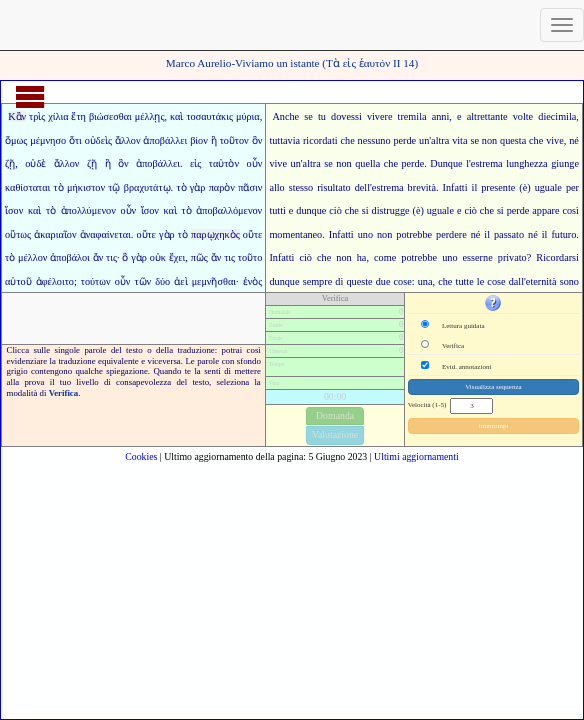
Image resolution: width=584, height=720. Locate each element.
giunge (565, 163)
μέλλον (32, 257)
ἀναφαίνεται (105, 234)
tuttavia (284, 140)
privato (512, 257)
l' (468, 163)
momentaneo (295, 234)
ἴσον (14, 210)
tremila (412, 116)
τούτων (96, 281)
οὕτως (18, 234)
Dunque (446, 163)
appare (545, 210)
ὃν (257, 140)
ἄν (216, 257)
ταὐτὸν (224, 163)
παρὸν (222, 187)
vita (459, 140)
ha (362, 257)
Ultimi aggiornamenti (416, 456)
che (348, 140)
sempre (318, 281)
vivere (380, 116)
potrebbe (419, 257)
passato (509, 234)
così (570, 210)
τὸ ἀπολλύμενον (81, 210)
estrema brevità (404, 187)
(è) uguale (540, 187)
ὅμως (16, 140)
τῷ (114, 187)
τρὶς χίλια (48, 116)
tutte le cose (481, 281)
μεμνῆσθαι (214, 281)
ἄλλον (128, 140)
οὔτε (146, 234)
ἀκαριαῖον (55, 234)
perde (404, 140)
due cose (394, 281)
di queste (353, 281)
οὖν (255, 163)
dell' (363, 187)
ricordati (320, 140)
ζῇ (10, 163)
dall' (517, 281)
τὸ (59, 187)
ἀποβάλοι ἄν (76, 257)
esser (473, 257)
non (384, 234)
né (574, 140)
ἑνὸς (253, 281)
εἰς (195, 163)
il (475, 187)
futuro (563, 234)
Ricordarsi (557, 257)
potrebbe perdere (431, 234)
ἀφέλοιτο (55, 281)
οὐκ (158, 257)
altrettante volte (500, 116)
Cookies (141, 456)
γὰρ (198, 187)
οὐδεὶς (98, 140)
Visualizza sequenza (493, 387)
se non (483, 140)
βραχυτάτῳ (147, 187)
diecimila (557, 116)
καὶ (176, 116)
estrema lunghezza (509, 163)
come (385, 257)
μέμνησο (48, 140)
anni (441, 116)
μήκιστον (86, 187)
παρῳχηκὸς (215, 234)
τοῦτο (250, 257)
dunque (311, 210)
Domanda (335, 415)
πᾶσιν (250, 187)
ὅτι (75, 140)
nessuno (374, 140)
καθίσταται (27, 187)
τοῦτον (234, 140)
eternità (541, 281)
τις (111, 257)
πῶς (199, 257)
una (425, 281)
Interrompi (493, 426)
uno (365, 234)
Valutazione (335, 434)
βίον (199, 140)
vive (555, 140)
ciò (305, 257)
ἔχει (177, 257)
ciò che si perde (496, 210)
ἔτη (78, 116)
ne (488, 257)
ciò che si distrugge (369, 210)
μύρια (248, 116)
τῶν (142, 281)
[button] (493, 302)
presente (498, 187)
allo (276, 187)
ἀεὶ (180, 281)
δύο (162, 281)
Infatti (455, 187)
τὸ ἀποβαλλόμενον (222, 210)
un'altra (434, 140)
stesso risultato (320, 187)
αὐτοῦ (18, 281)
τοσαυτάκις (209, 116)
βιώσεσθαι (110, 116)
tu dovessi (340, 116)
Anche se (292, 116)
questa (513, 140)
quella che (376, 163)
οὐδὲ (35, 163)
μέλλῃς (150, 116)
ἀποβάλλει (165, 140)
